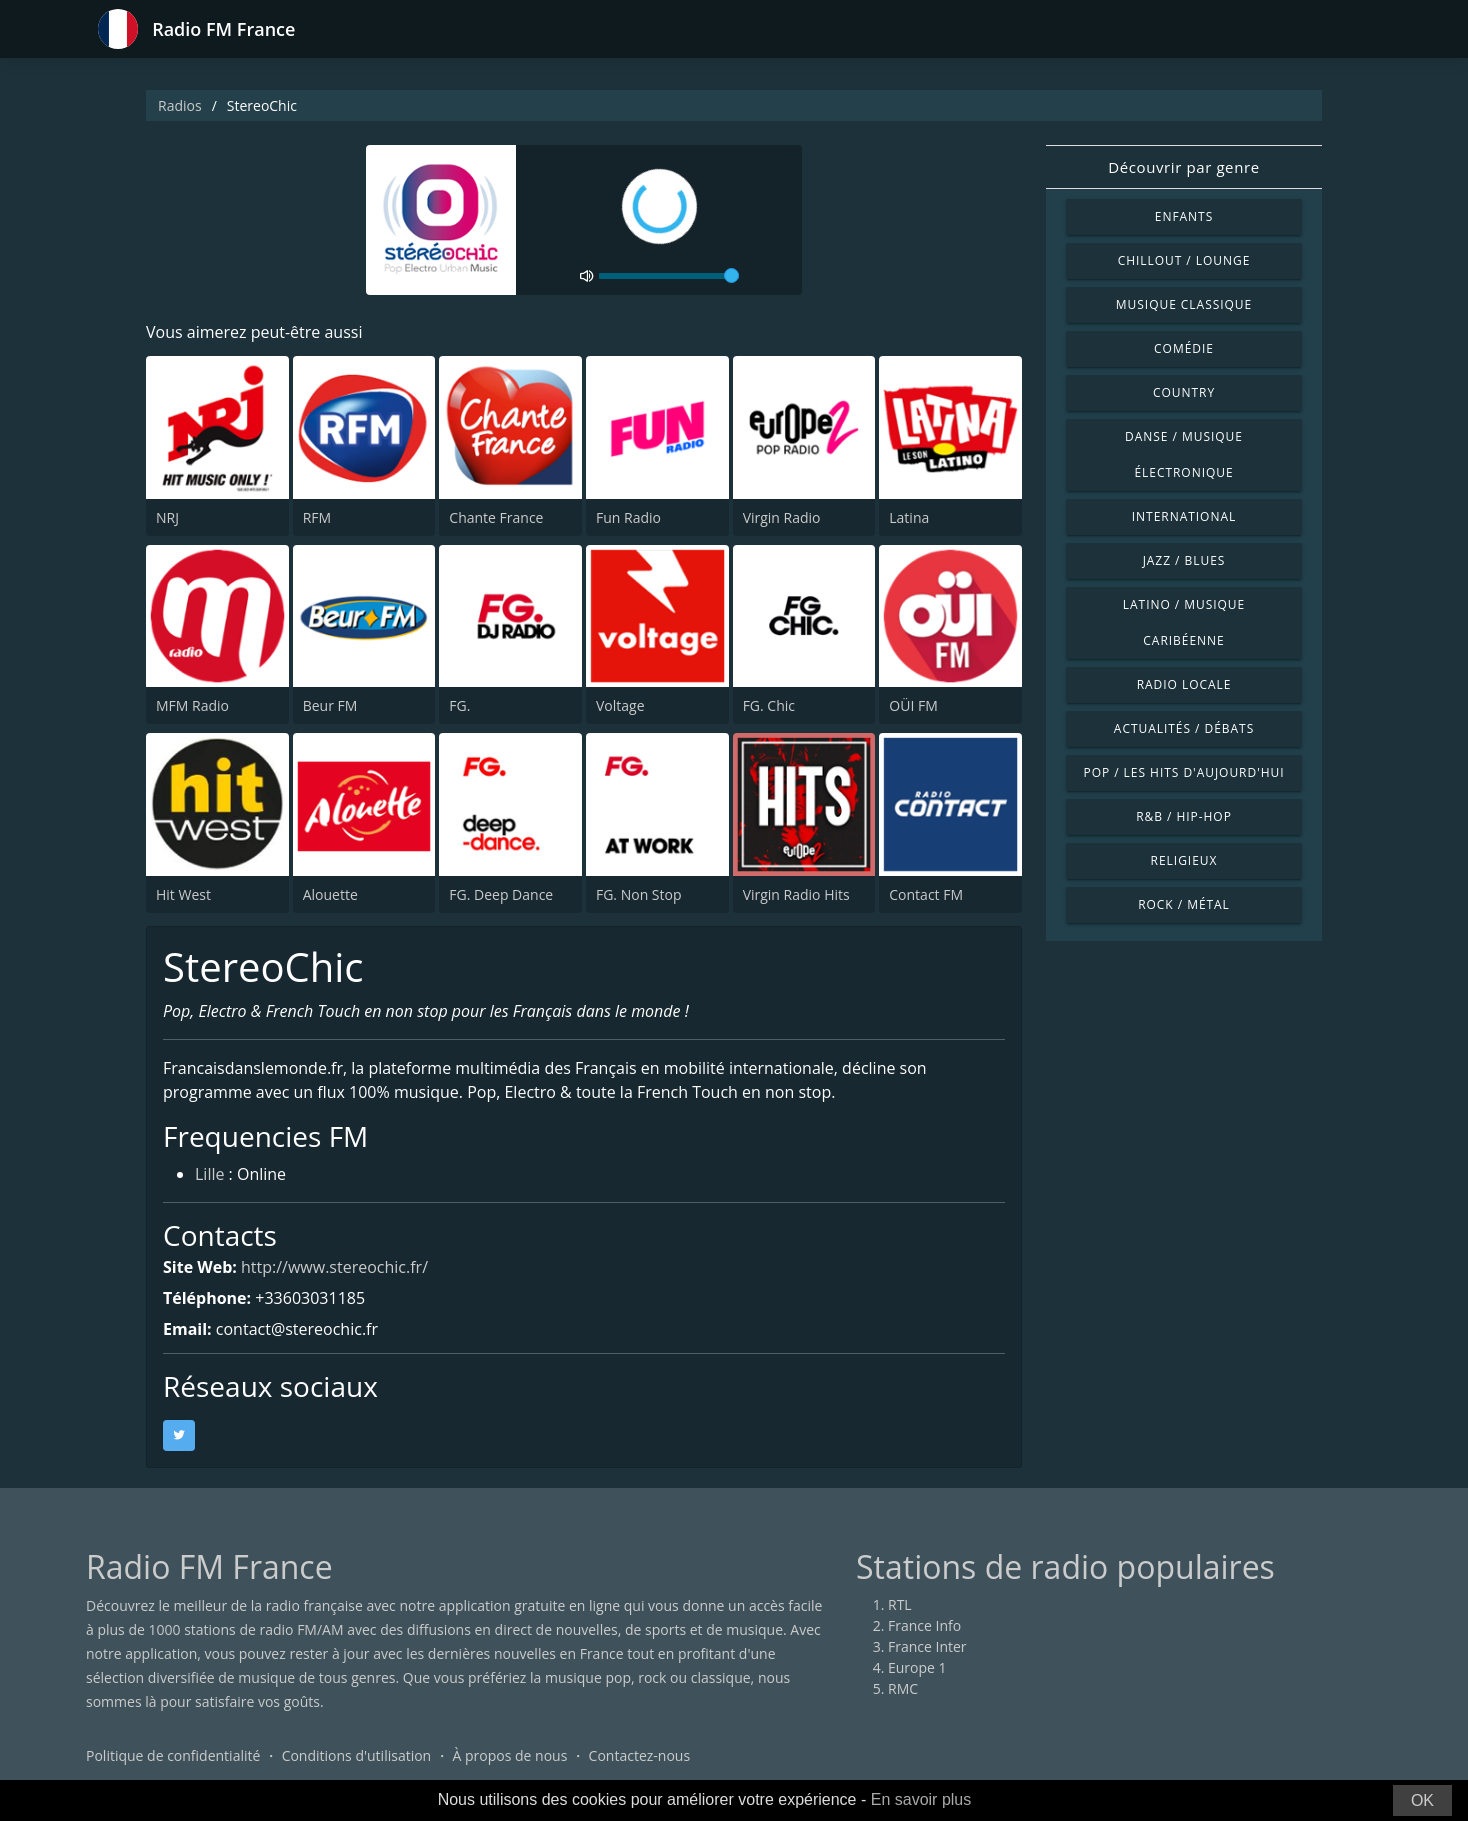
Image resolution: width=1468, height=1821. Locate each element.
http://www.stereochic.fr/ (334, 1267)
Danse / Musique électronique (1184, 454)
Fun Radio (628, 517)
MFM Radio (192, 705)
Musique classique (1184, 304)
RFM (317, 517)
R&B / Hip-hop (1184, 816)
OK (1422, 1800)
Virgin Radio (782, 517)
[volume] (669, 276)
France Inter (927, 1646)
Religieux (1184, 860)
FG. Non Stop (639, 894)
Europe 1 (917, 1667)
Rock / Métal (1184, 904)
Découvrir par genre (1183, 167)
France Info (924, 1625)
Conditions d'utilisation (357, 1755)
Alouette (330, 894)
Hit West (183, 894)
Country (1184, 392)
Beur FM (330, 705)
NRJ (167, 517)
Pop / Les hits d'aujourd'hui (1183, 772)
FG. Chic (769, 705)
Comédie (1184, 348)
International (1184, 516)
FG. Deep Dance (501, 894)
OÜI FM (913, 705)
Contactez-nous (640, 1755)
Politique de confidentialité (173, 1755)
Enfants (1184, 216)
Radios (180, 105)
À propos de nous (509, 1755)
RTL (900, 1604)
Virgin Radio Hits (796, 894)
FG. (459, 705)
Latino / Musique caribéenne (1184, 622)
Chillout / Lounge (1184, 260)
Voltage (620, 705)
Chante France (496, 517)
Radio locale (1184, 684)
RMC (903, 1688)
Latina (909, 517)
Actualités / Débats (1184, 728)
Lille (209, 1174)
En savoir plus (921, 1799)
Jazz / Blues (1184, 560)
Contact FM (926, 894)
